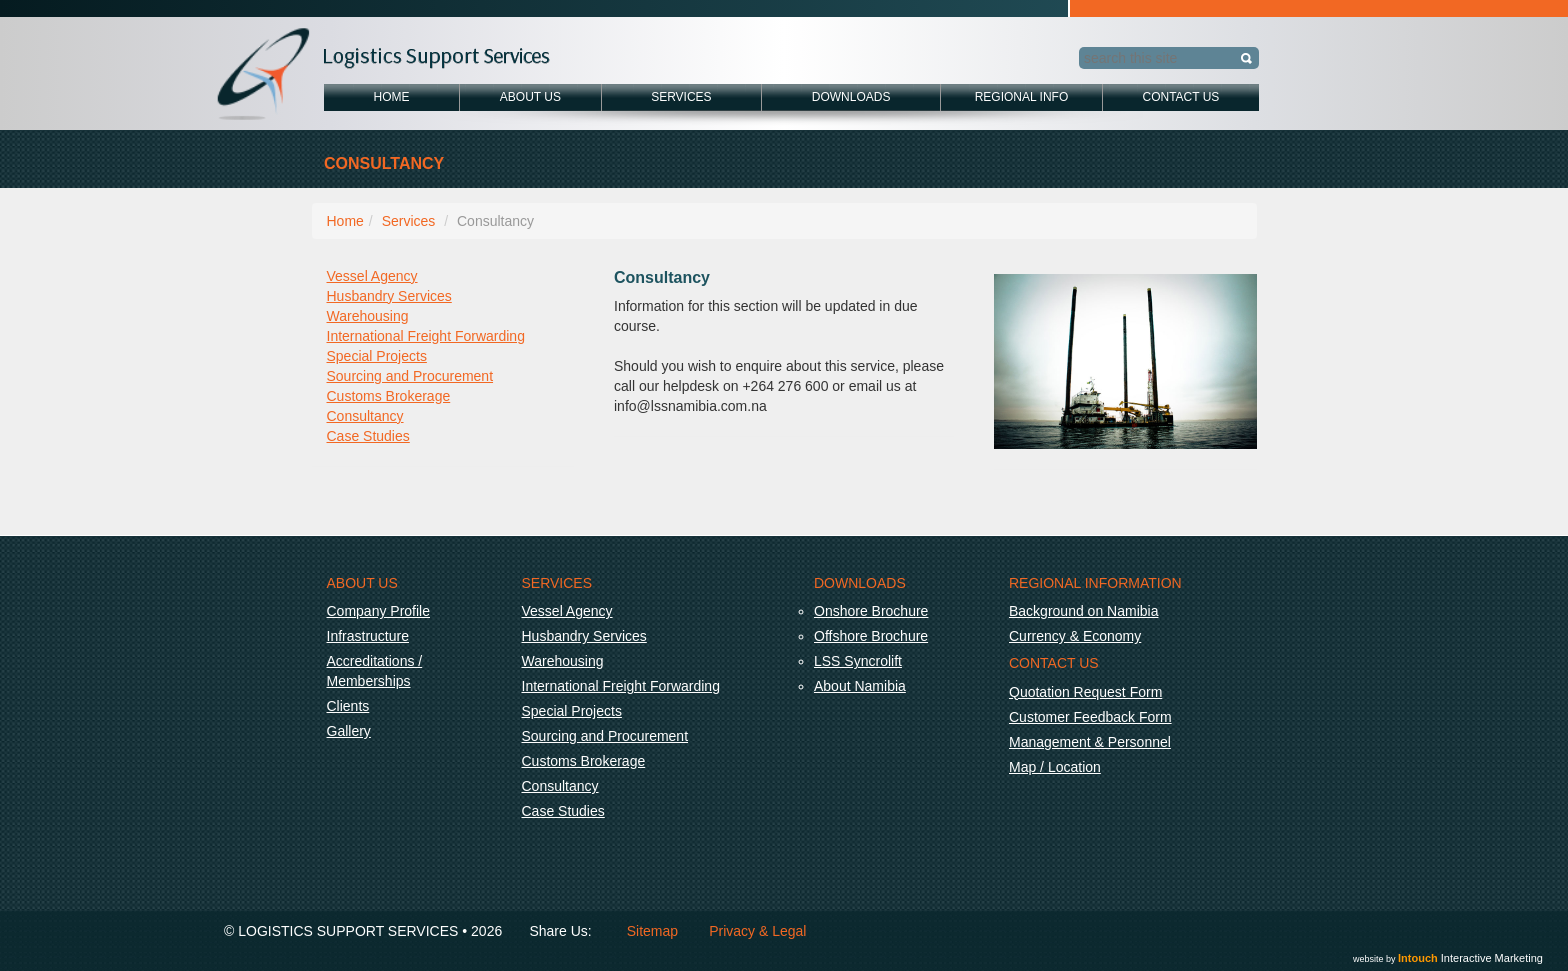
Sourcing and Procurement (410, 376)
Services (681, 97)
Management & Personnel (1090, 742)
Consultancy (365, 416)
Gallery (349, 731)
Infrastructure (368, 636)
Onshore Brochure (871, 611)
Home (392, 97)
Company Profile (379, 611)
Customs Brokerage (389, 396)
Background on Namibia (1083, 611)
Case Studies (368, 436)
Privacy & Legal (757, 931)
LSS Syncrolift (858, 661)
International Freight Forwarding (426, 336)
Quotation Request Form (1085, 692)
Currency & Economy (1075, 636)
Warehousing (368, 316)
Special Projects (377, 356)
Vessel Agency (372, 276)
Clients (348, 706)
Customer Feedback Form (1090, 717)
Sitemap (652, 931)
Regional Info (1022, 97)
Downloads (851, 97)
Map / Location (1055, 767)
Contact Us (1180, 97)
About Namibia (860, 686)
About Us (530, 97)
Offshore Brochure (871, 636)
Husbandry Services (389, 296)
